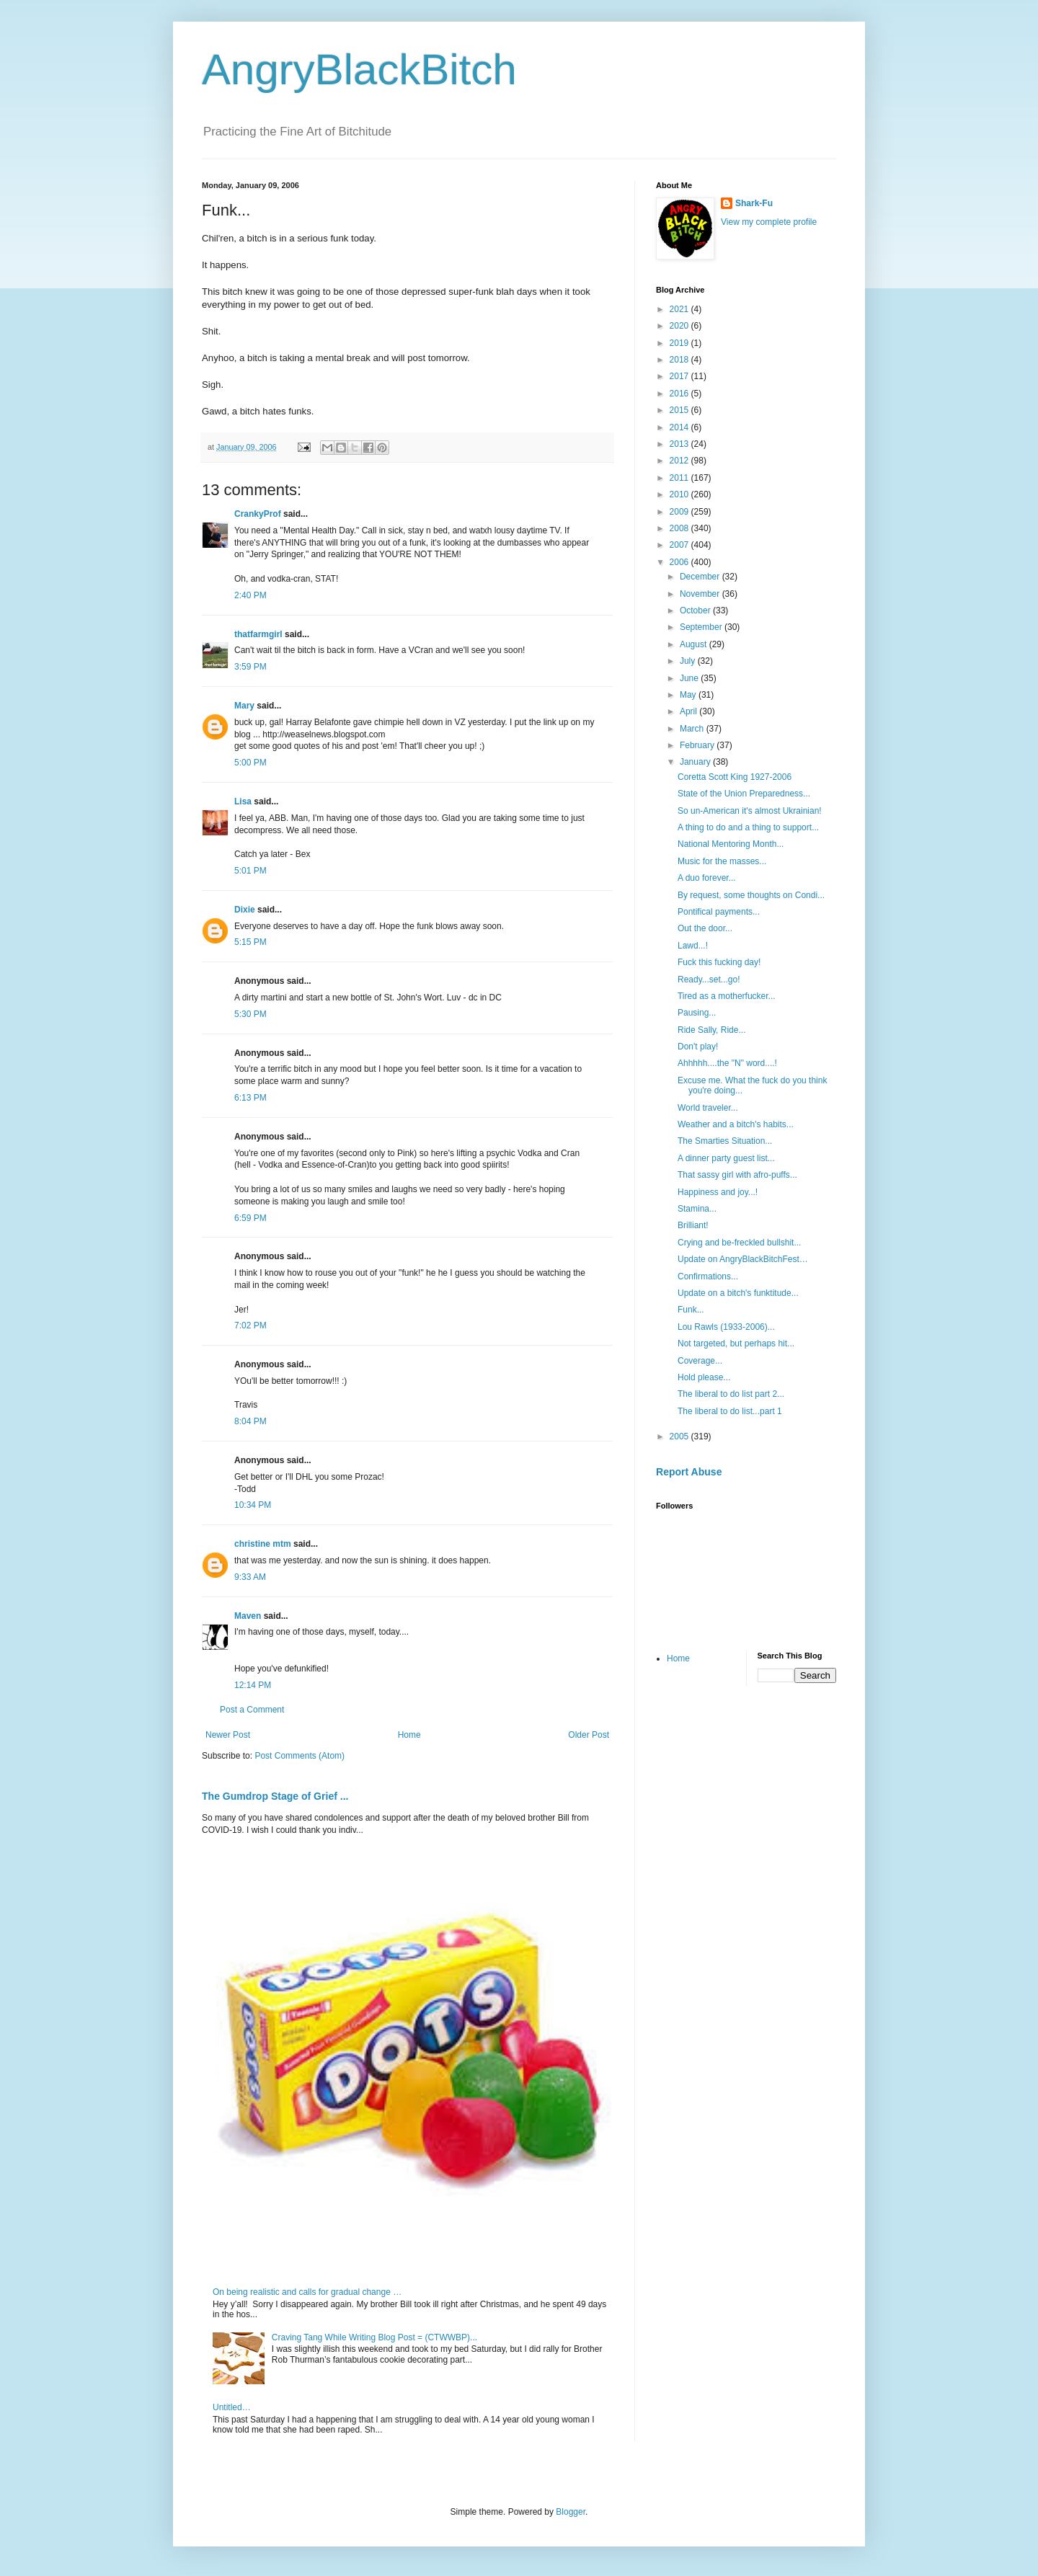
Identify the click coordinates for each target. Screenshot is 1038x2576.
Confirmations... (708, 1276)
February (698, 745)
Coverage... (700, 1361)
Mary (244, 706)
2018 (680, 360)
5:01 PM (250, 871)
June (690, 678)
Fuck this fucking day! (719, 962)
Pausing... (697, 1013)
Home (409, 1735)
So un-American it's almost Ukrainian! (750, 811)
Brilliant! (693, 1225)
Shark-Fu (754, 203)
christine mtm (262, 1544)
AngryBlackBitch (359, 69)
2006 (680, 562)
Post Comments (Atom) (299, 1756)
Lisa (243, 801)
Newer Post (227, 1735)
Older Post (588, 1735)
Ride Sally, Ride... (711, 1030)
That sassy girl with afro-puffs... (737, 1175)
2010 (680, 494)
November (701, 594)
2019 (680, 343)
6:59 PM (250, 1218)
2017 (680, 376)
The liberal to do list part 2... (731, 1394)
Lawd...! (693, 946)
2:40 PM (250, 595)
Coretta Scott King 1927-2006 (734, 777)
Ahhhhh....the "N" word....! (727, 1063)
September (702, 627)
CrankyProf (257, 514)
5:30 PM (250, 1014)
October (696, 610)
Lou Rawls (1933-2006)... (726, 1327)
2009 (680, 512)
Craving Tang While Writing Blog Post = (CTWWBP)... (374, 2337)
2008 (680, 528)
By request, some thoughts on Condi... (751, 895)
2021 (680, 309)
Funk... (691, 1310)
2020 (680, 326)
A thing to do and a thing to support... (748, 827)
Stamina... (697, 1209)
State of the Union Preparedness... (744, 794)
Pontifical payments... (719, 912)
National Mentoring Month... (731, 844)
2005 (680, 1436)
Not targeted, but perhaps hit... (736, 1343)
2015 (680, 410)
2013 (680, 444)
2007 (680, 545)
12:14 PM (252, 1685)
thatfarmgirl (258, 634)
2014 (680, 427)
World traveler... (708, 1108)
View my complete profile (769, 222)
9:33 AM (250, 1577)
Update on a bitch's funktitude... (738, 1293)
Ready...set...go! (709, 979)
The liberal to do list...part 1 (730, 1411)
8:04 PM (250, 1421)
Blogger (570, 2512)
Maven (247, 1616)
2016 (680, 393)
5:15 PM (250, 942)
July (689, 661)
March (693, 729)
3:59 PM (250, 667)
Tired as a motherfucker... (727, 996)
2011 (680, 478)
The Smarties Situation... (725, 1141)
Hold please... (704, 1377)
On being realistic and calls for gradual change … (307, 2292)
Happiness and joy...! (718, 1192)
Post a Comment (252, 1710)
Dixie (244, 910)
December (701, 577)
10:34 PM (252, 1505)
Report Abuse (689, 1472)
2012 (680, 461)
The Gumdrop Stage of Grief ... (275, 1796)
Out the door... (705, 928)
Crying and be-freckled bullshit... (739, 1243)
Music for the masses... (722, 861)
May (689, 695)
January (696, 762)
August (694, 644)
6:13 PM (250, 1098)
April (689, 711)
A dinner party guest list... (726, 1158)
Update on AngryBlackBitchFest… (743, 1259)
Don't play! (698, 1046)
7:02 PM (250, 1325)
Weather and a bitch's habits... (736, 1124)
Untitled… (232, 2407)
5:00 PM (250, 763)
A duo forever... (707, 878)
